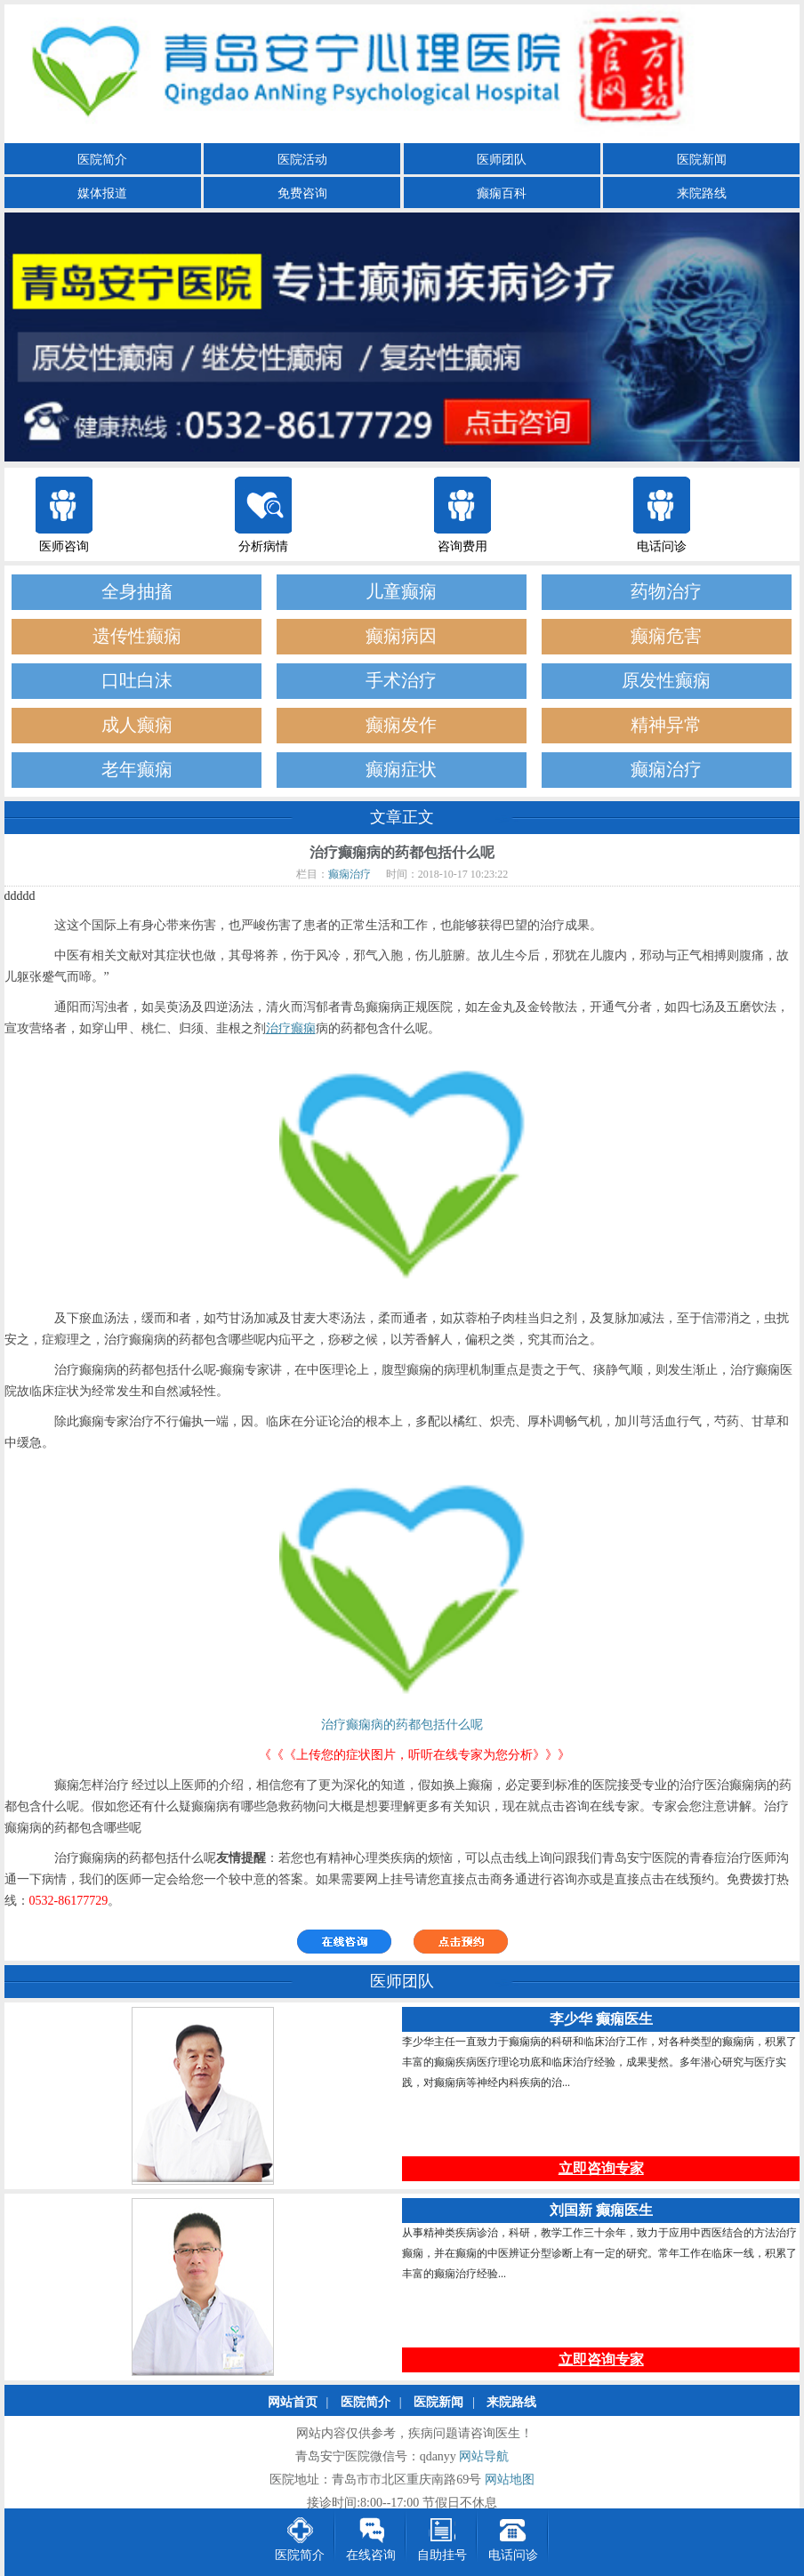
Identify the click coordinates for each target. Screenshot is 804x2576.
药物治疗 (666, 591)
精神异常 (666, 725)
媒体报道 (102, 193)
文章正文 (402, 817)
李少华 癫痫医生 (601, 2019)
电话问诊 (662, 546)
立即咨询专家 (601, 2169)
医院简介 (102, 159)
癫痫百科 (502, 193)
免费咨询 (302, 193)
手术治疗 (401, 680)
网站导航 (484, 2457)
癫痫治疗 (666, 769)
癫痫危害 (666, 636)
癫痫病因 (401, 636)
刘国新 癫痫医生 (601, 2211)
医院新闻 (702, 159)
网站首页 (293, 2403)
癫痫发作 (401, 725)
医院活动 (302, 159)
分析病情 (263, 546)
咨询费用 (462, 546)
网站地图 (510, 2480)
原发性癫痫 (666, 680)
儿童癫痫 (401, 591)
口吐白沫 (137, 680)
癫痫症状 (401, 769)
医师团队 (502, 159)
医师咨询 (64, 546)
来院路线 (702, 193)
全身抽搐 (137, 591)
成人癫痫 (137, 725)
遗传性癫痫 (136, 636)
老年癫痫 (137, 769)
